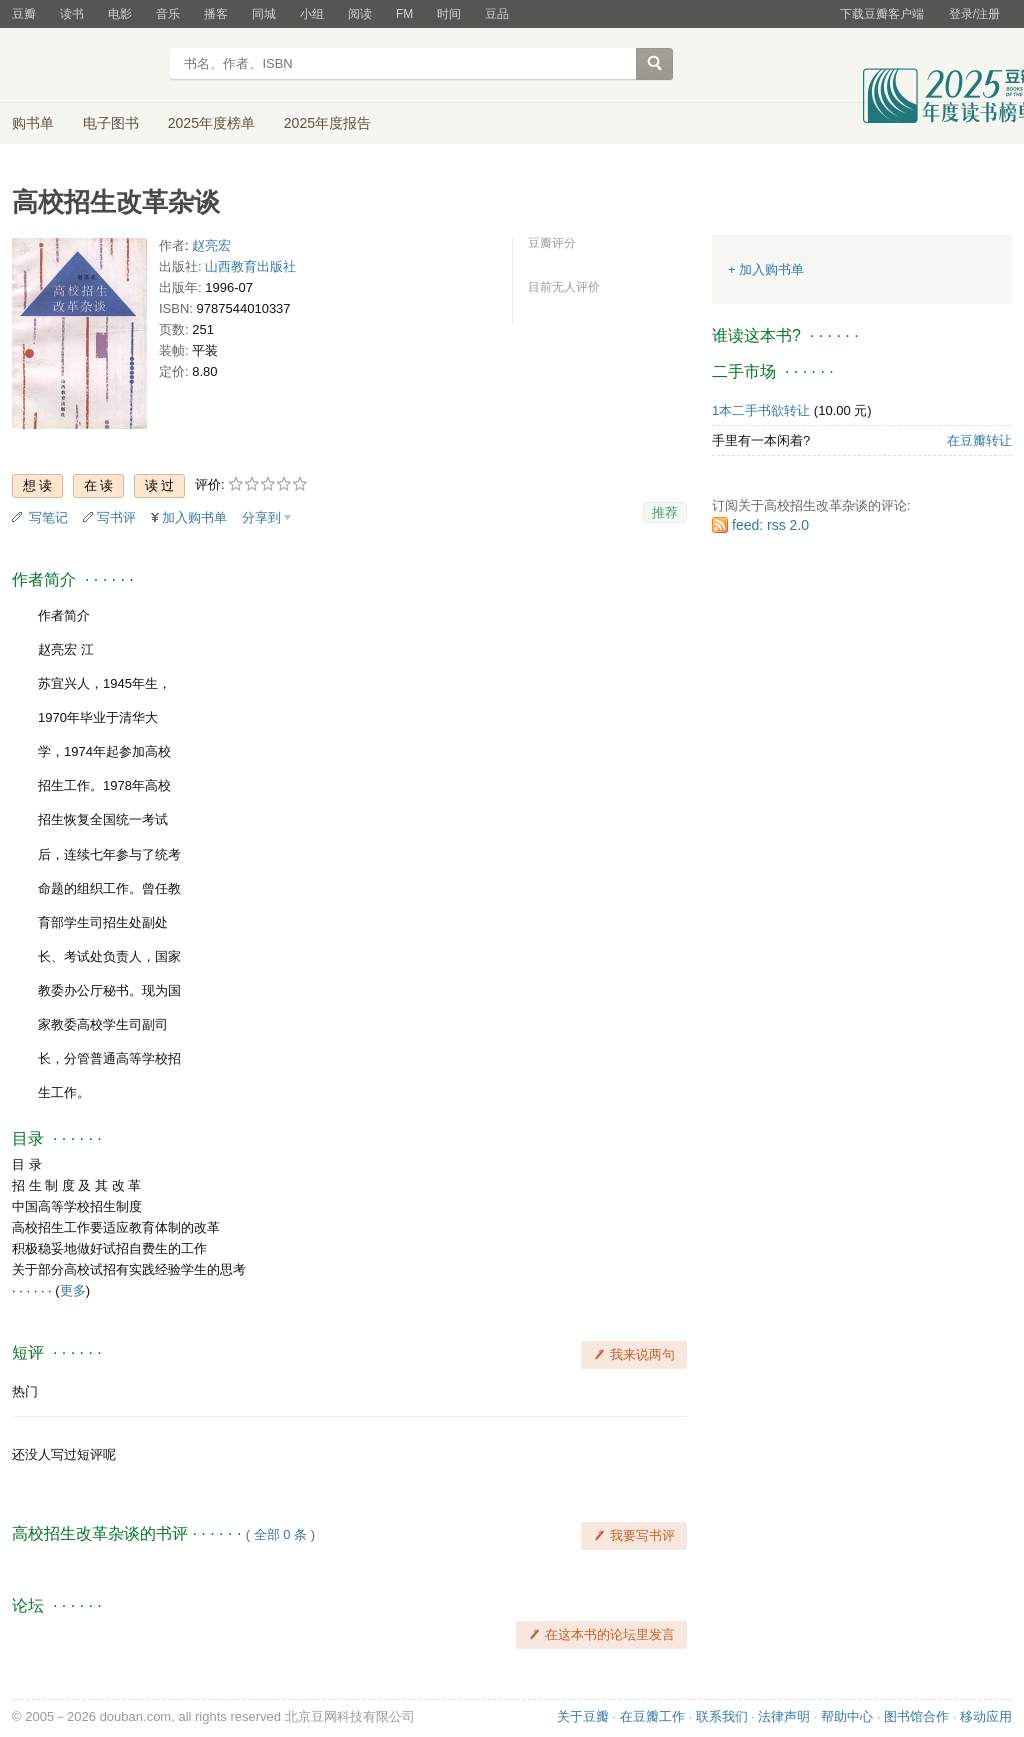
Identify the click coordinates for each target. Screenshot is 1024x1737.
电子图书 (111, 123)
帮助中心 (847, 1716)
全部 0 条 (280, 1534)
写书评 (116, 517)
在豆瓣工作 (652, 1716)
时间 (449, 14)
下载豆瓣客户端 (882, 14)
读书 (72, 14)
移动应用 (986, 1716)
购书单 (33, 123)
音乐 (168, 14)
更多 (73, 1290)
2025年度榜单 (211, 123)
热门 (25, 1391)
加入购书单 (194, 517)
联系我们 (722, 1716)
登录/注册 (974, 14)
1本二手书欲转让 (761, 410)
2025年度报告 (327, 123)
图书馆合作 (916, 1716)
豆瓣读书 (84, 66)
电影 (120, 14)
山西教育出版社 (250, 266)
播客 (216, 14)
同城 (264, 14)
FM (404, 14)
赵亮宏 (211, 245)
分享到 (261, 517)
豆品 (497, 14)
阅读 (360, 14)
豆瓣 (24, 14)
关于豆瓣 (583, 1716)
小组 (312, 14)
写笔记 (48, 517)
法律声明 (784, 1716)
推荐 (665, 512)
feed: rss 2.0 (770, 525)
